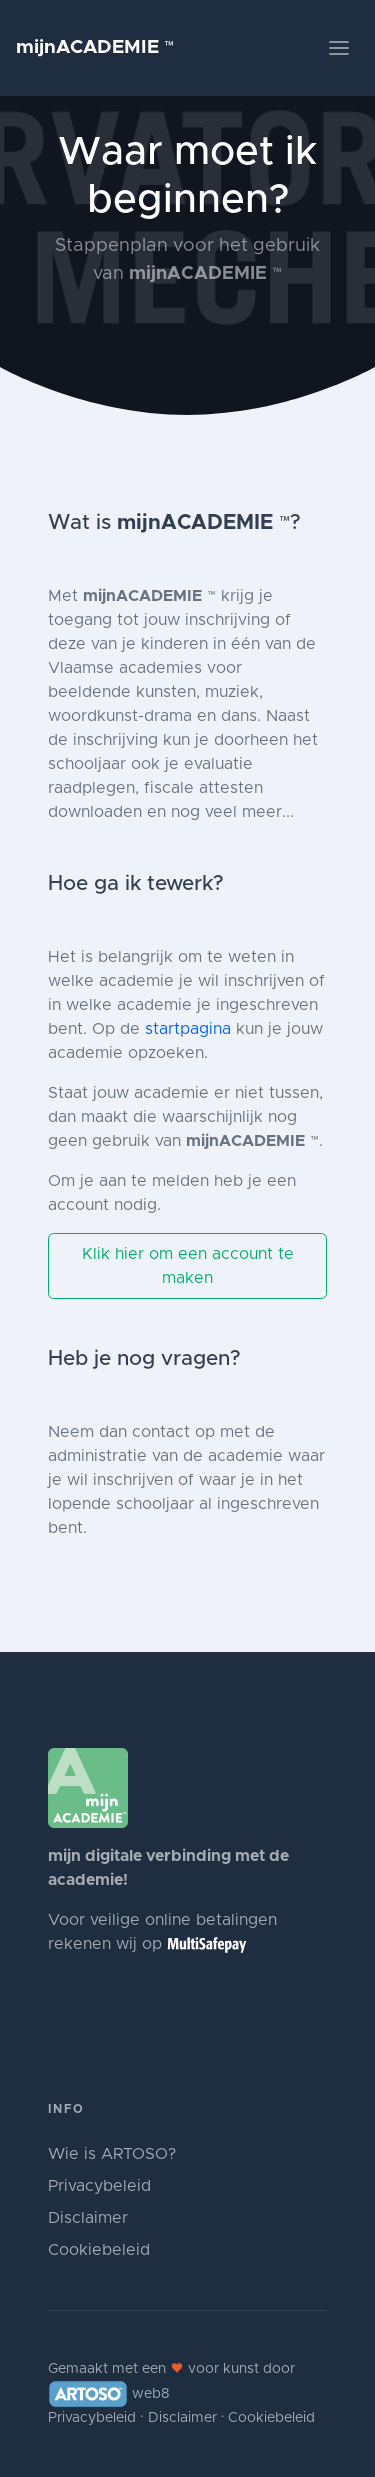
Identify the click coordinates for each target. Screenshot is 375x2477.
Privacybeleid (99, 2186)
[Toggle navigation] (339, 48)
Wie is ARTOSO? (112, 2154)
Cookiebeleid (99, 2250)
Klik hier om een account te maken (188, 1266)
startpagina (188, 1029)
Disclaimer (88, 2218)
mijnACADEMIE (95, 47)
